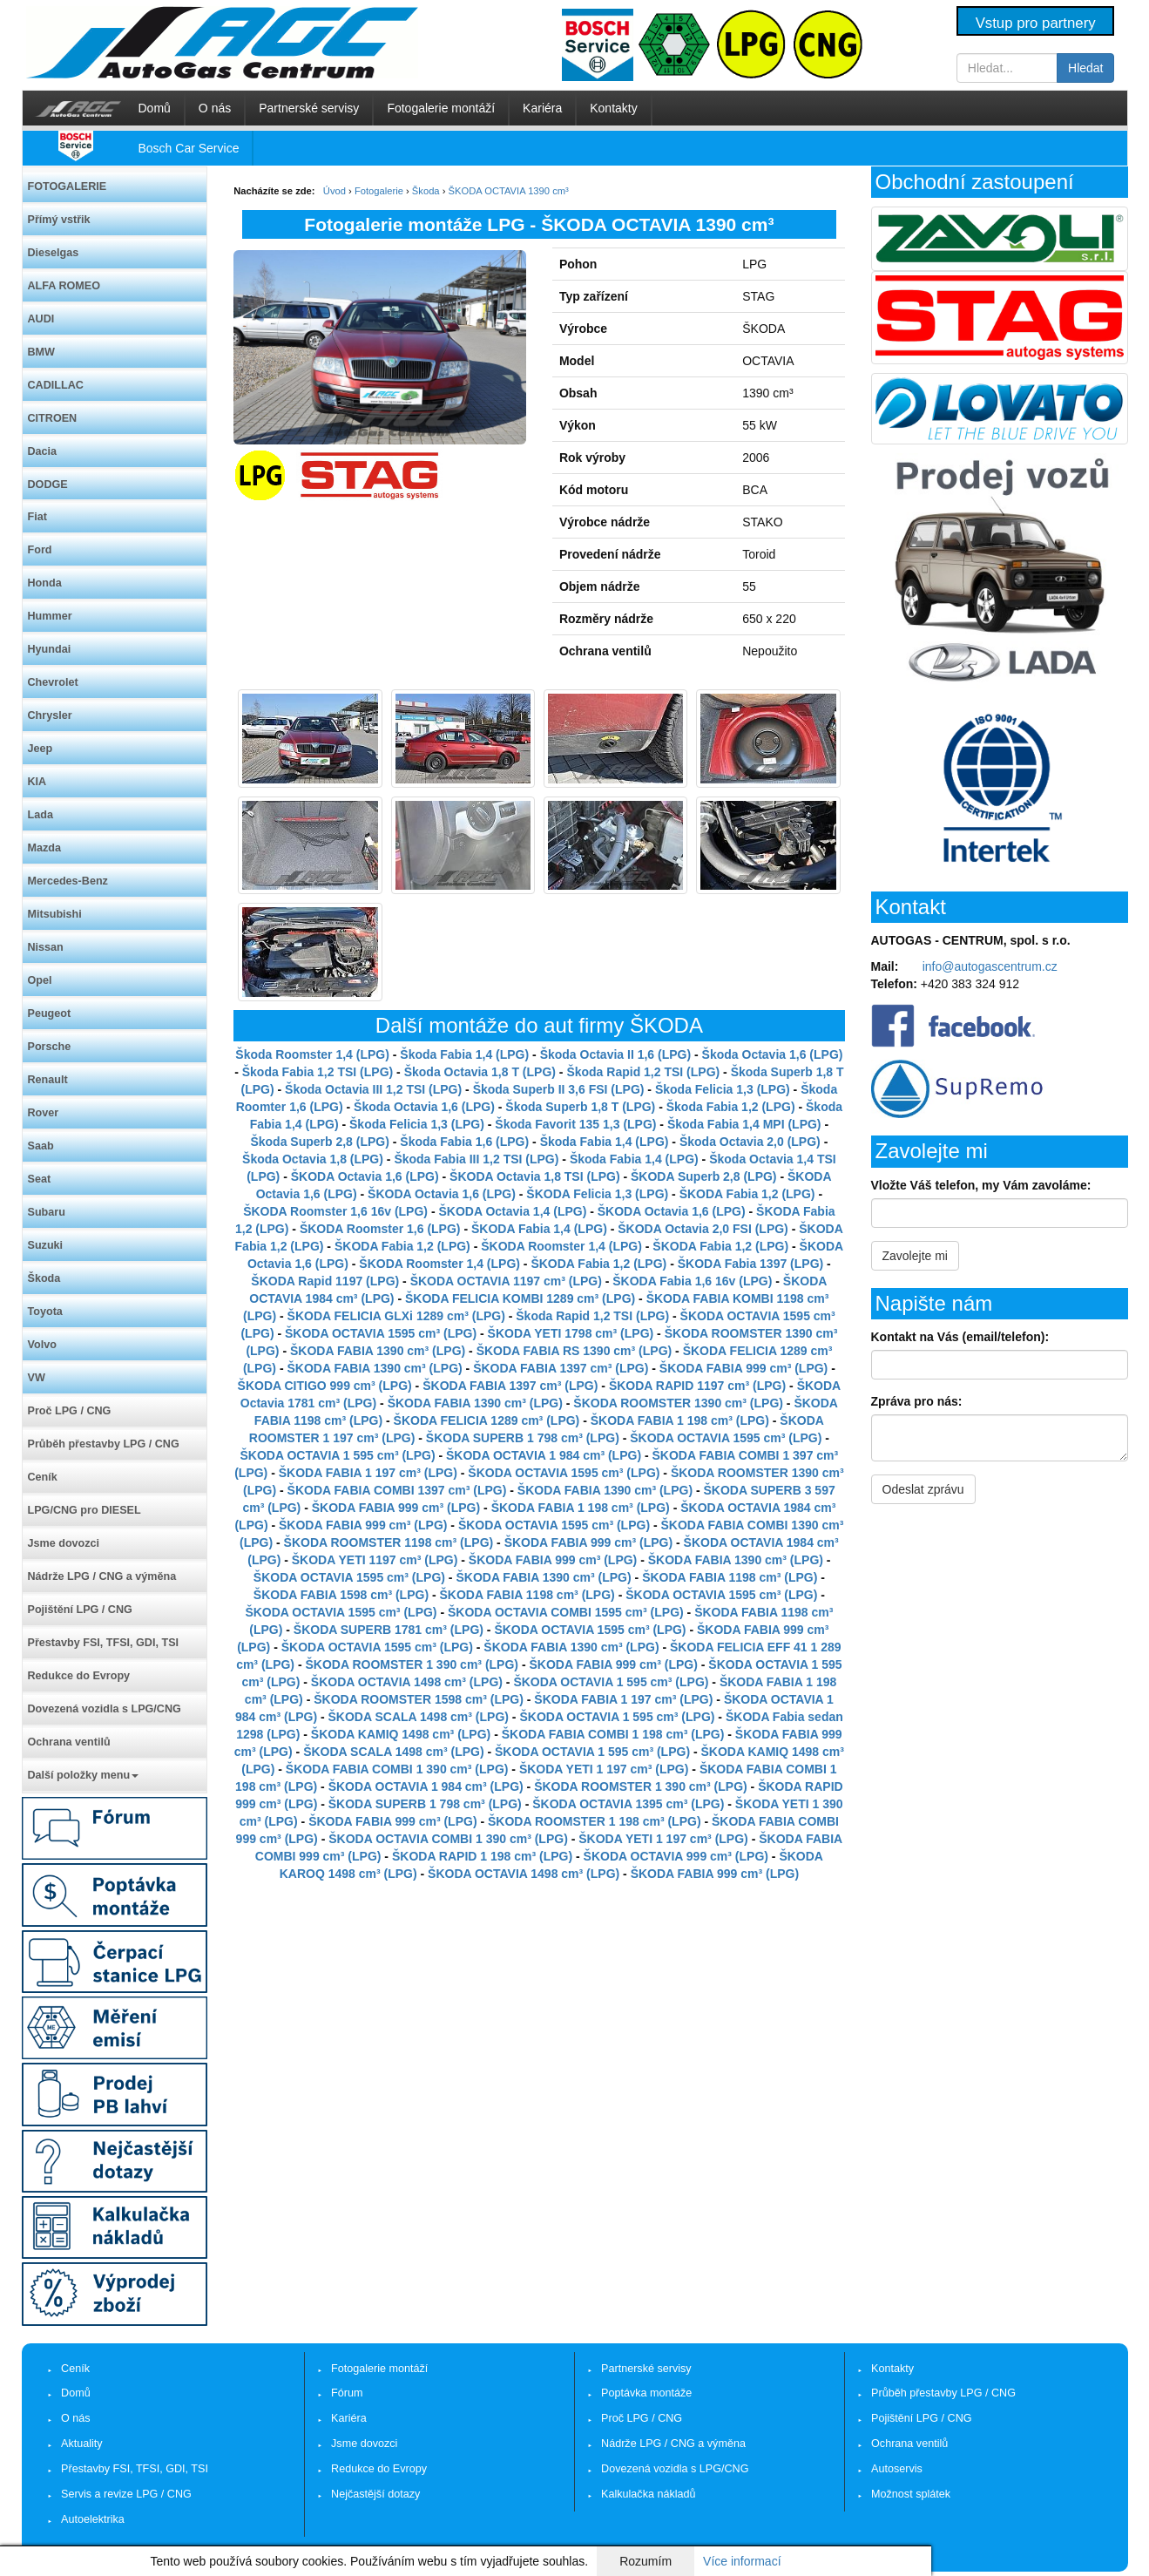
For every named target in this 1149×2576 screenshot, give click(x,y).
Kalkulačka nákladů (648, 2494)
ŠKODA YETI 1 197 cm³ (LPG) (604, 1769)
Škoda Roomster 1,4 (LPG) (312, 1054)
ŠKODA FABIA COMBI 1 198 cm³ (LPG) (613, 1734)
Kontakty (613, 108)
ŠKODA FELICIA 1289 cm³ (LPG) (487, 1420)
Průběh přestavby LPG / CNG (103, 1444)
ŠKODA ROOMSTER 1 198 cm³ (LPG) (594, 1821)
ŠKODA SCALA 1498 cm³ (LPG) (418, 1717)
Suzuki (46, 1245)
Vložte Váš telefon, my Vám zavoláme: (981, 1185)
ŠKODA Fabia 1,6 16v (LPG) (692, 1281)
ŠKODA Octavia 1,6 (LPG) (365, 1176)
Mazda (45, 848)
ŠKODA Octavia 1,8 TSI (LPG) (534, 1176)
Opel (40, 980)
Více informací (742, 2561)
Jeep (40, 748)
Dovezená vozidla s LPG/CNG (104, 1709)
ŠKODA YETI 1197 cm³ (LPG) (375, 1560)
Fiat (37, 517)
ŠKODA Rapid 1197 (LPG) (325, 1281)
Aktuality (82, 2443)
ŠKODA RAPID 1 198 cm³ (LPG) (482, 1856)
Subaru (46, 1212)
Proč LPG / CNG (70, 1411)
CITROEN (53, 418)
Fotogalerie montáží (441, 108)
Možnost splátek (910, 2494)
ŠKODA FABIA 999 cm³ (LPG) (743, 1368)
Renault (48, 1080)
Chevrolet (53, 682)
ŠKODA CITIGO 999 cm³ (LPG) (325, 1386)
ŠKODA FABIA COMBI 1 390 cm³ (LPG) (397, 1769)
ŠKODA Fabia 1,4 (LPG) (539, 1229)
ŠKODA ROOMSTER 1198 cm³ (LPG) (389, 1542)
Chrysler (50, 715)
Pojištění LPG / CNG (80, 1609)
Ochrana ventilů (69, 1742)
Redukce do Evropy (79, 1676)
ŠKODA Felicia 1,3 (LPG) (597, 1194)
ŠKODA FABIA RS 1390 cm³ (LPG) (574, 1351)
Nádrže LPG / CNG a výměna (102, 1576)
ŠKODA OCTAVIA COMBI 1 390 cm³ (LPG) (448, 1839)
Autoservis (897, 2469)
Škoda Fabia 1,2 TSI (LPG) (317, 1072)
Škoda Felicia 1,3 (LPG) (722, 1089)
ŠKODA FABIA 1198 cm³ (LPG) (729, 1577)
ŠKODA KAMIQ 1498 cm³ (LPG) (400, 1734)
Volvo (42, 1345)
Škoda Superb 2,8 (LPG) (319, 1142)
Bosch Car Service (189, 148)
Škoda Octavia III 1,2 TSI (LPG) (373, 1089)
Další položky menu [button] (83, 1775)
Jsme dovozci (64, 1543)
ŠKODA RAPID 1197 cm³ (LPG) (697, 1386)
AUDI (41, 319)
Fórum (346, 2393)
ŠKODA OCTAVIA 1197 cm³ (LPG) (506, 1281)
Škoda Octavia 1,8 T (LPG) (480, 1072)
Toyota (45, 1311)
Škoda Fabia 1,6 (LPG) (464, 1142)
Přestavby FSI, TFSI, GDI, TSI (103, 1643)
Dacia (42, 451)
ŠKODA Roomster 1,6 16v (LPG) (335, 1211)
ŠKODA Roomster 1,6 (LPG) (380, 1229)
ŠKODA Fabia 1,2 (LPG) (747, 1194)
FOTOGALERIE (67, 186)
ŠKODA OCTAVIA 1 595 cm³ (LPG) (338, 1455)
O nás (215, 108)
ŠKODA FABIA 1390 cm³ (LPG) (377, 1351)
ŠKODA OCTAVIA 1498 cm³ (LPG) (407, 1682)
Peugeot (49, 1013)
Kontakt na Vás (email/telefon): (960, 1337)
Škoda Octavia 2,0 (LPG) (750, 1142)
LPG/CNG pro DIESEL (84, 1510)
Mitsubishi (55, 914)
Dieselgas (53, 253)
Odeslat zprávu (923, 1489)
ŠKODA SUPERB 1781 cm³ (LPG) (388, 1630)
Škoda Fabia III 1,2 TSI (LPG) (476, 1159)
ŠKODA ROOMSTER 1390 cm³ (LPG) (678, 1403)
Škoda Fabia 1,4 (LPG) (464, 1054)
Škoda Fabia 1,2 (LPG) (730, 1107)
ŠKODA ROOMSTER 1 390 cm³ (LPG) (411, 1664)
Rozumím (645, 2561)
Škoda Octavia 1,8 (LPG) (312, 1159)
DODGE (48, 484)
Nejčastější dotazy (375, 2494)
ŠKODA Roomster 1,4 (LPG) (561, 1246)
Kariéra (542, 108)
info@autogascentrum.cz (990, 966)
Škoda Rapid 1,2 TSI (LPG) (643, 1072)
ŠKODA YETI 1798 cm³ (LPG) (571, 1333)
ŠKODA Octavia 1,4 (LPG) (512, 1211)
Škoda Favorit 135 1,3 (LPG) (575, 1124)
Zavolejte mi (915, 1256)
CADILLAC (56, 385)
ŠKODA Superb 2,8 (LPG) (704, 1176)
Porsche (49, 1047)
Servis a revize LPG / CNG (126, 2494)
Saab (41, 1146)
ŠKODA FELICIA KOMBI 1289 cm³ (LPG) (520, 1298)
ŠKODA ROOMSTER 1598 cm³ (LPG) (419, 1699)
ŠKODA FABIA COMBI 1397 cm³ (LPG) (397, 1490)
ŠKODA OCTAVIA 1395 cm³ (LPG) (628, 1804)
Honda (45, 583)
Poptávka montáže (646, 2393)
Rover (43, 1113)
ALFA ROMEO (64, 286)
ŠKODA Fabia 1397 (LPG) (751, 1264)
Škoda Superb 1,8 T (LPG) (580, 1107)
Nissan (46, 947)
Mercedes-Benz (68, 881)
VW (36, 1378)
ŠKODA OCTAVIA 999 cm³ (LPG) (676, 1856)
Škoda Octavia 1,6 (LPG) (772, 1054)
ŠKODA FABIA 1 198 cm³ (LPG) (680, 1420)
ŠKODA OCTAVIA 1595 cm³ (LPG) (380, 1333)
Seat (39, 1179)
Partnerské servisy (309, 108)
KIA (37, 782)
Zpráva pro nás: (917, 1401)
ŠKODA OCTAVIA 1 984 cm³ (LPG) (543, 1455)
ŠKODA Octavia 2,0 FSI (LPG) (703, 1229)
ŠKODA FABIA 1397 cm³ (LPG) (560, 1368)
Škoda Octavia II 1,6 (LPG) (616, 1054)
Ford (40, 550)
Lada (40, 815)
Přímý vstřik (59, 220)
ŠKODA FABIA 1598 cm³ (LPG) (341, 1595)
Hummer (50, 616)
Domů (155, 108)
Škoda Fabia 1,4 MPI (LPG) (744, 1124)
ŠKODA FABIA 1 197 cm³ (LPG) (368, 1473)
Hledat (1085, 68)
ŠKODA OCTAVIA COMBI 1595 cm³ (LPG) (566, 1612)
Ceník (42, 1477)
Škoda (44, 1278)
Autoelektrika (93, 2519)
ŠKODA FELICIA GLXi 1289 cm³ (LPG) (396, 1316)
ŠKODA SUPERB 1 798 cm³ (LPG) (522, 1438)
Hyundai (49, 649)
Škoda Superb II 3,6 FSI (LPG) (559, 1089)
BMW (41, 352)
